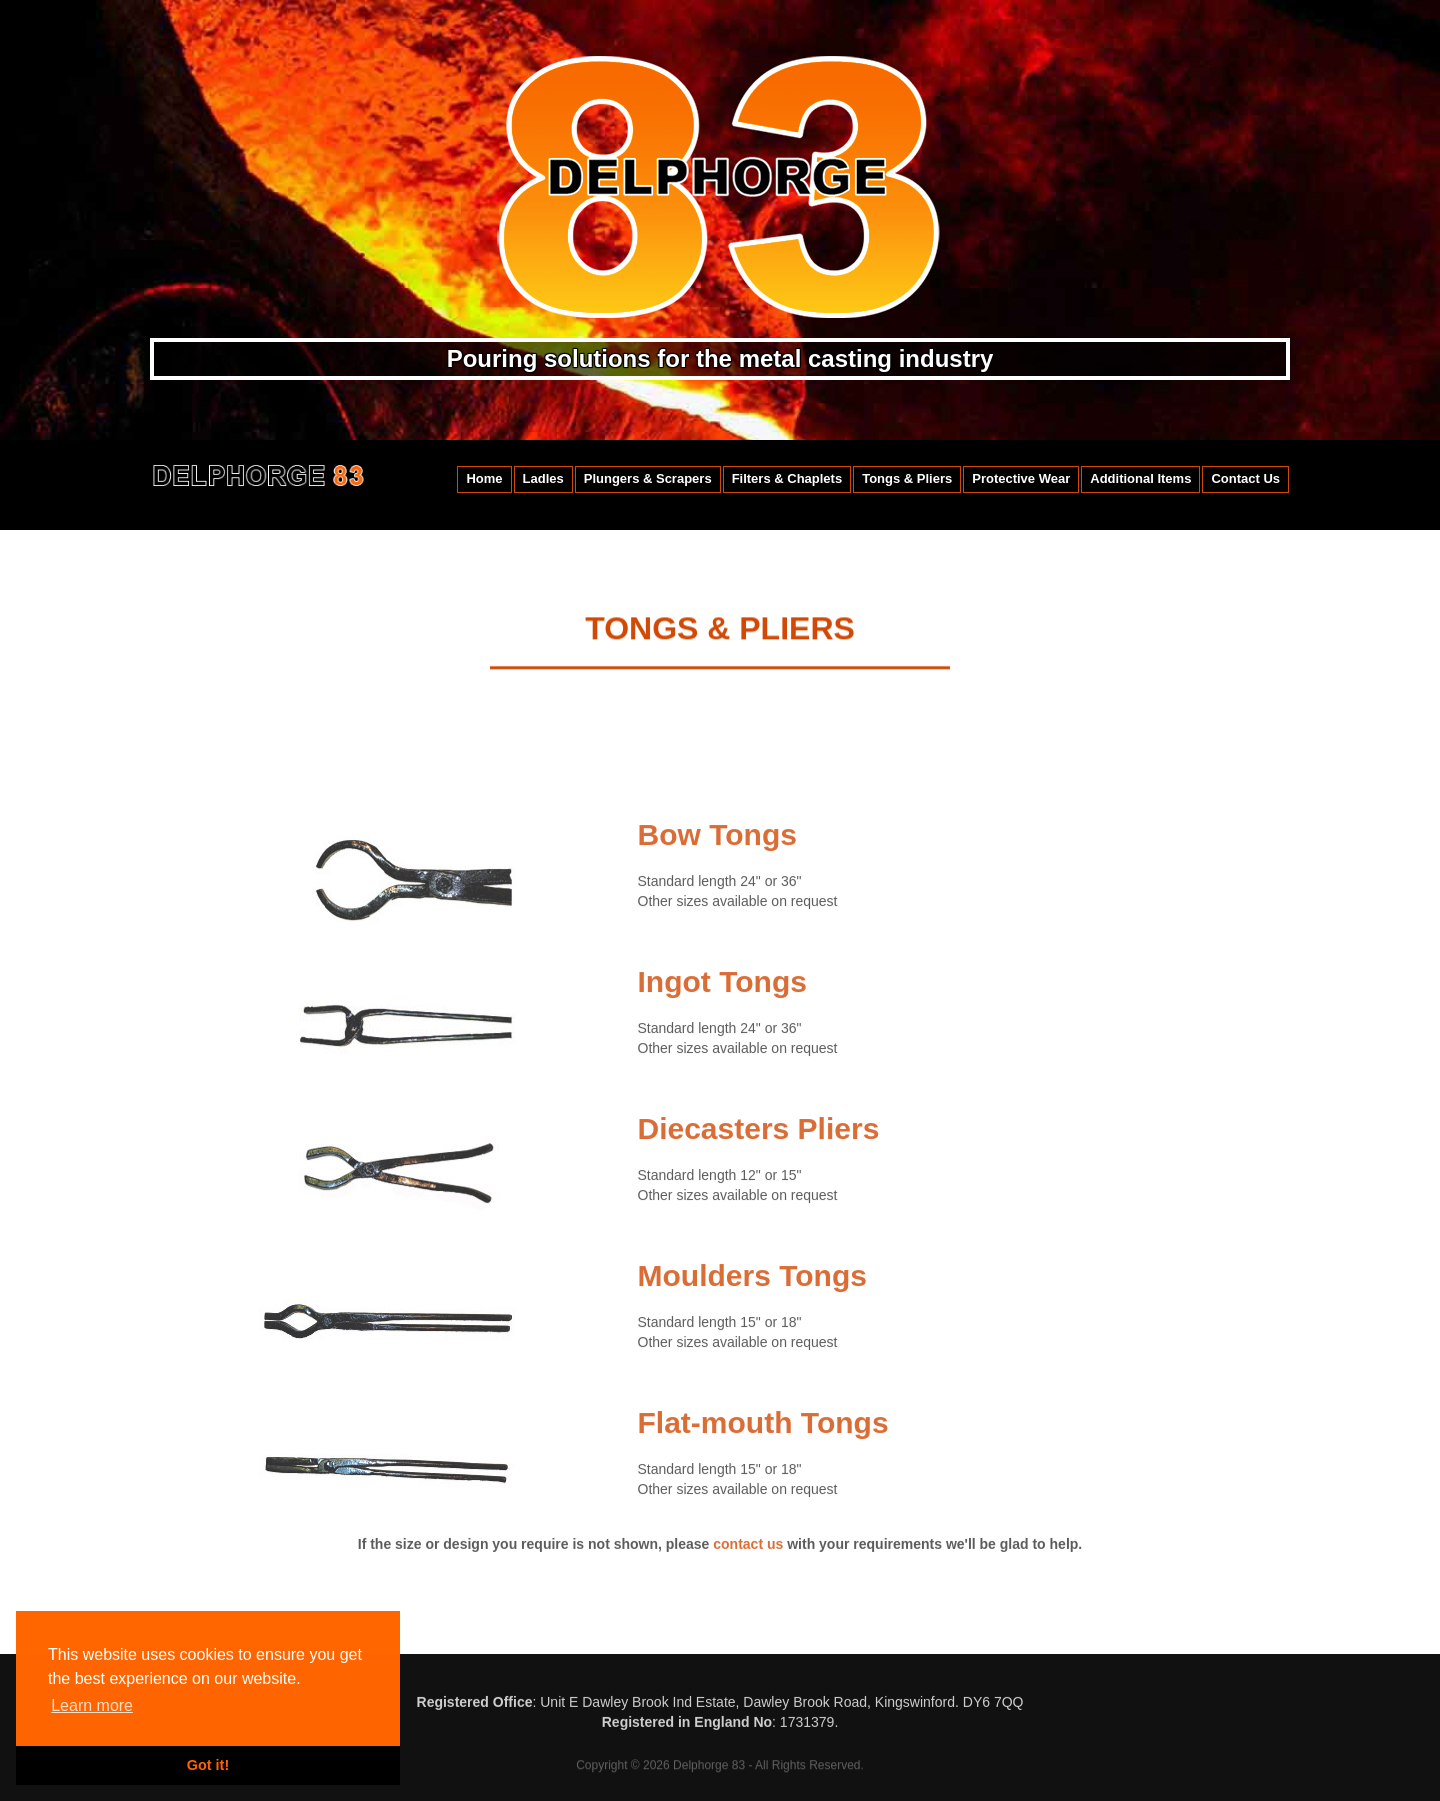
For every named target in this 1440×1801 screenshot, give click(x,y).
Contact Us (1245, 478)
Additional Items (1140, 478)
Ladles (543, 478)
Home (484, 478)
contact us (748, 1558)
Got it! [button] (208, 1765)
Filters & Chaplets (787, 478)
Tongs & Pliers (907, 478)
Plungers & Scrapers (648, 478)
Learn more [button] (92, 1705)
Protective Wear (1021, 478)
